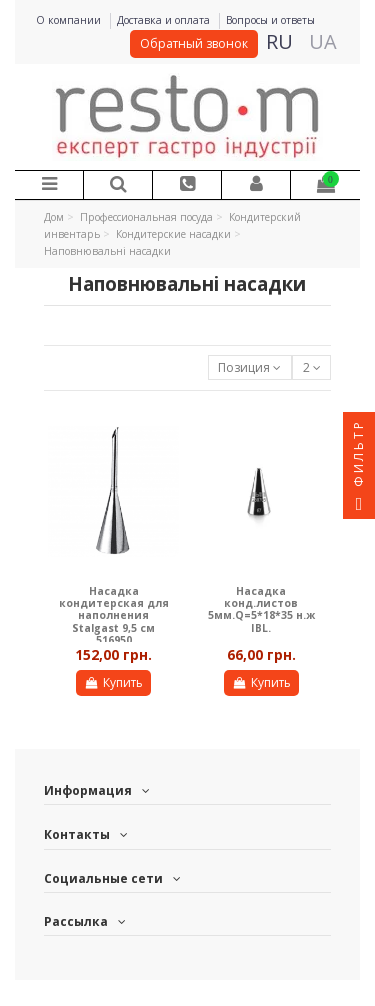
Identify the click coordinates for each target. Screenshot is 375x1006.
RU (279, 41)
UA (323, 41)
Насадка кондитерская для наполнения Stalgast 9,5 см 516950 (114, 615)
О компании (70, 20)
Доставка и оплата (165, 20)
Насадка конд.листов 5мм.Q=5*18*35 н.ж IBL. (261, 609)
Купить (113, 682)
